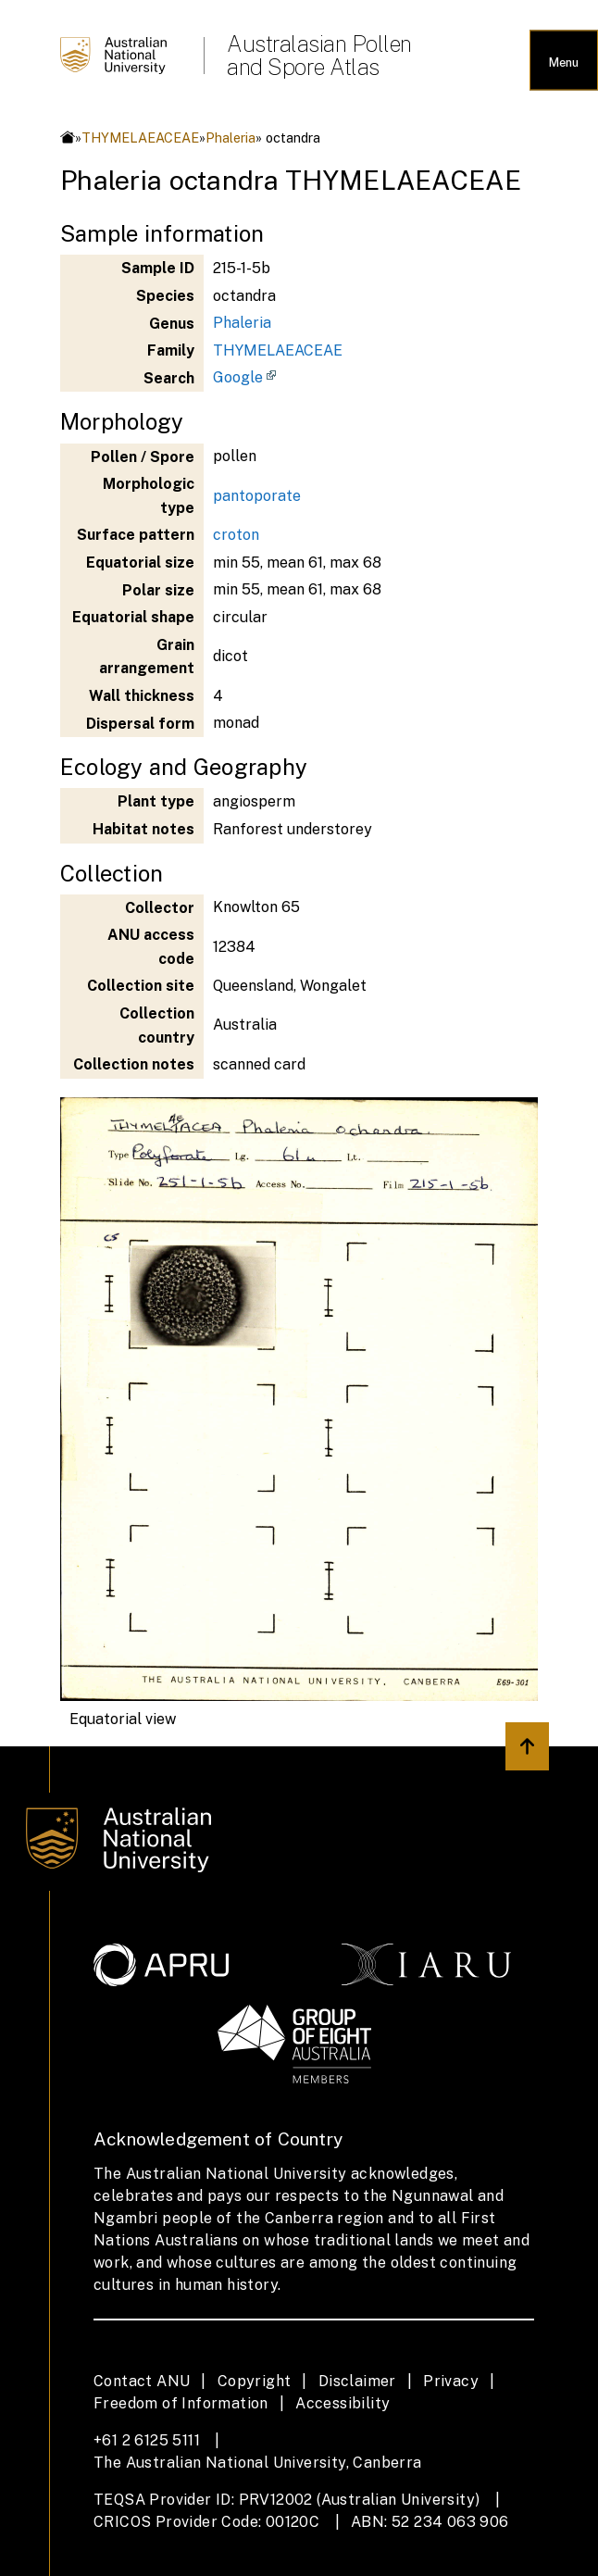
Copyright (255, 2381)
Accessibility (342, 2403)
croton (236, 535)
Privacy (451, 2381)
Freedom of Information (180, 2403)
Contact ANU (141, 2381)
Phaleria (230, 137)
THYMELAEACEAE (140, 137)
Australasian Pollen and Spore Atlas (319, 56)
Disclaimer (357, 2381)
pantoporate (257, 496)
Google (238, 377)
